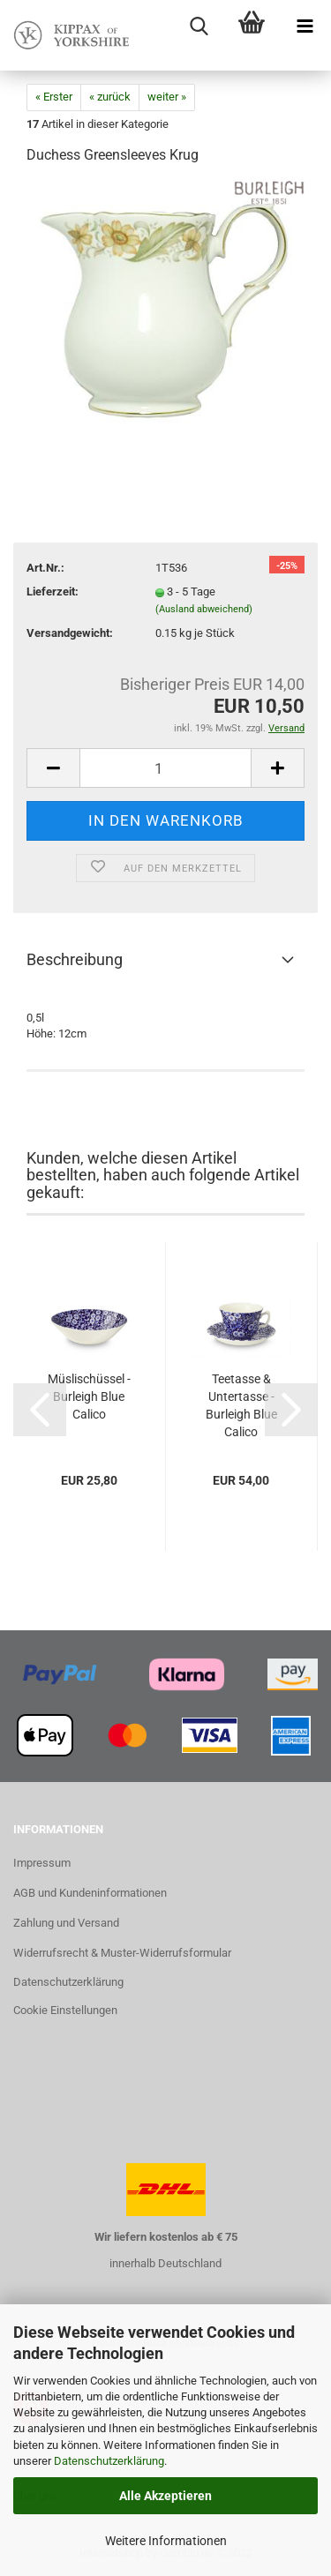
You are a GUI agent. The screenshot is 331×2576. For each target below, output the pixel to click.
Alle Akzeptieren (165, 2496)
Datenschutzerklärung (109, 2460)
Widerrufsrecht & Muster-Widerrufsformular (122, 1952)
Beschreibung (74, 959)
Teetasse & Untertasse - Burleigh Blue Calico (241, 1405)
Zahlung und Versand (66, 1922)
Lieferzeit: (52, 591)
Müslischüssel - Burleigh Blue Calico (89, 1396)
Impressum (42, 1862)
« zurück (110, 96)
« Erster (53, 96)
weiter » (166, 96)
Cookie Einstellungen (65, 2010)
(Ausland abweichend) (203, 609)
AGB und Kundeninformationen (90, 1892)
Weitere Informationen (166, 2541)
